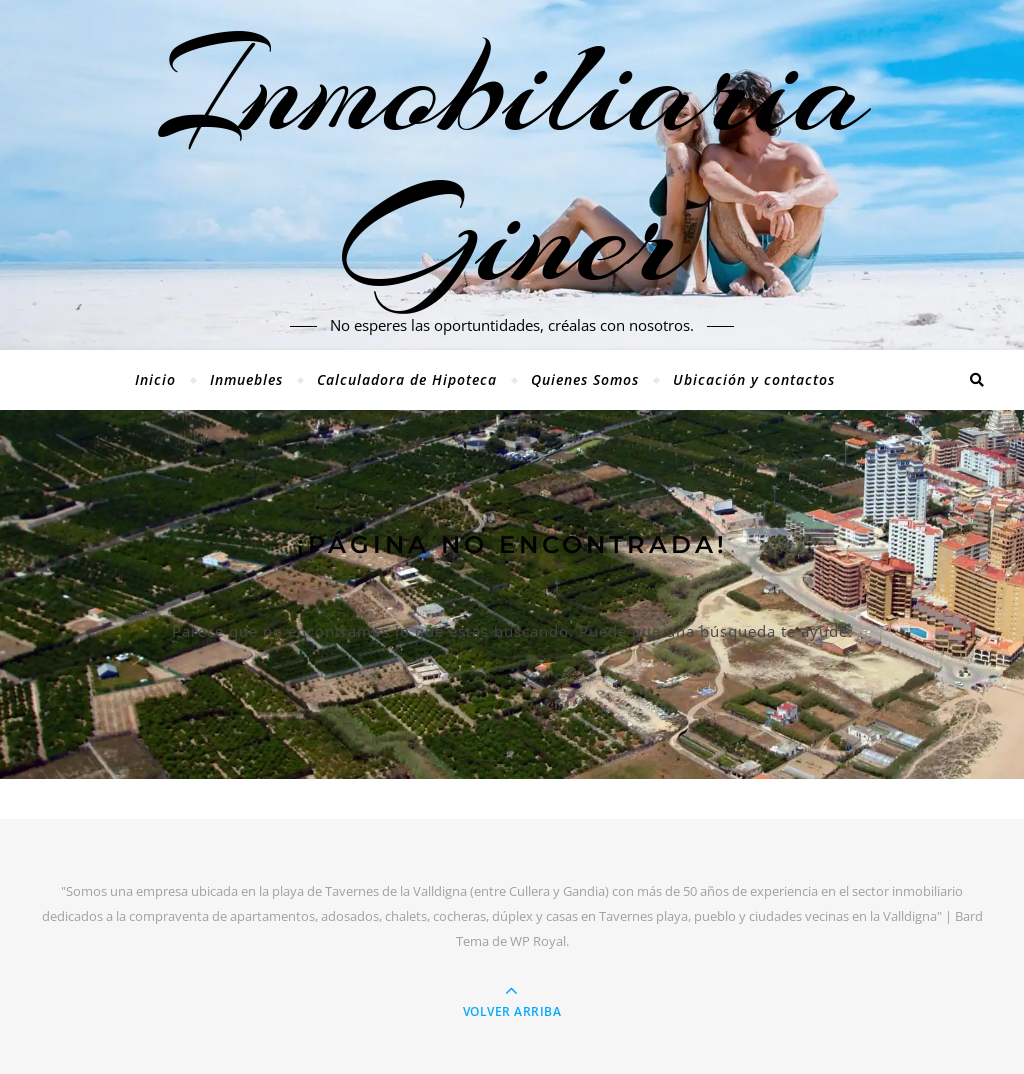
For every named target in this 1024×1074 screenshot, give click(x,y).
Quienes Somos (585, 379)
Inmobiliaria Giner (512, 163)
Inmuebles (246, 379)
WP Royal (538, 941)
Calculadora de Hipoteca (407, 379)
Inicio (155, 379)
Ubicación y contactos (754, 379)
